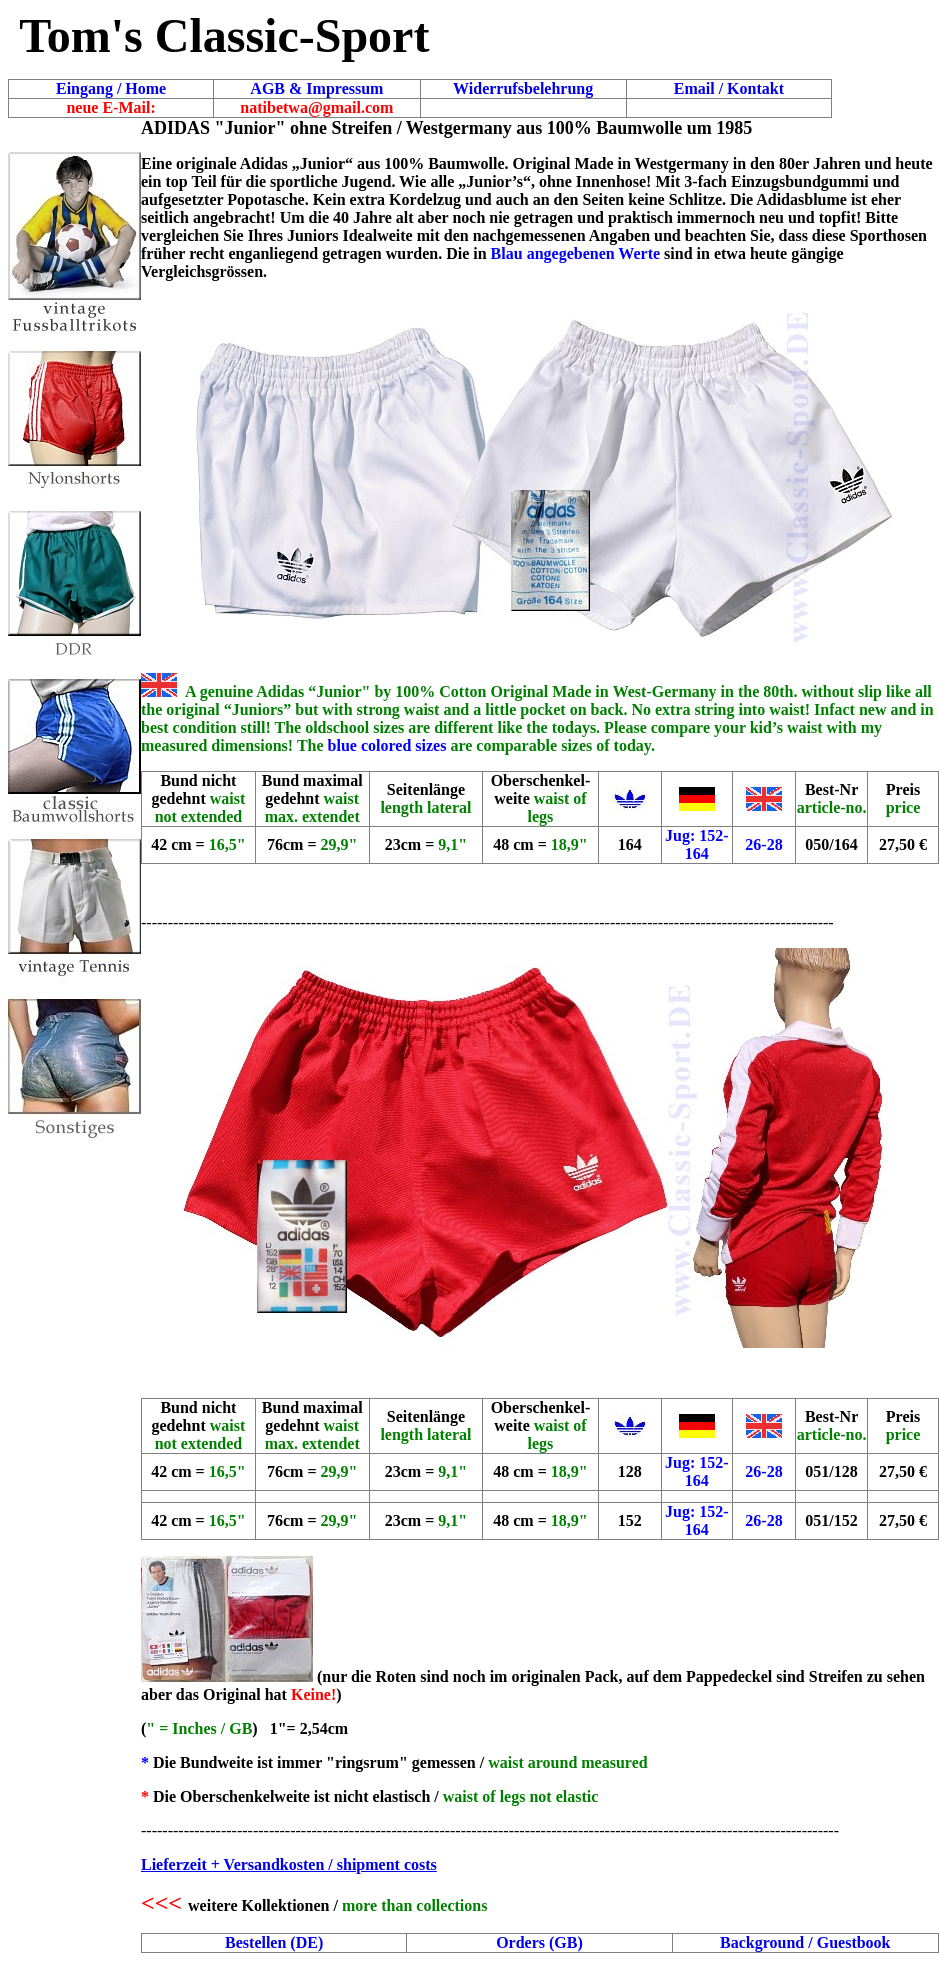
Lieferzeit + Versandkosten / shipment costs (289, 1864)
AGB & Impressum (316, 88)
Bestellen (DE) (274, 1942)
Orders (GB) (539, 1942)
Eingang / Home (111, 88)
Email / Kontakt (729, 88)
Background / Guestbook (805, 1942)
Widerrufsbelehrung (523, 88)
